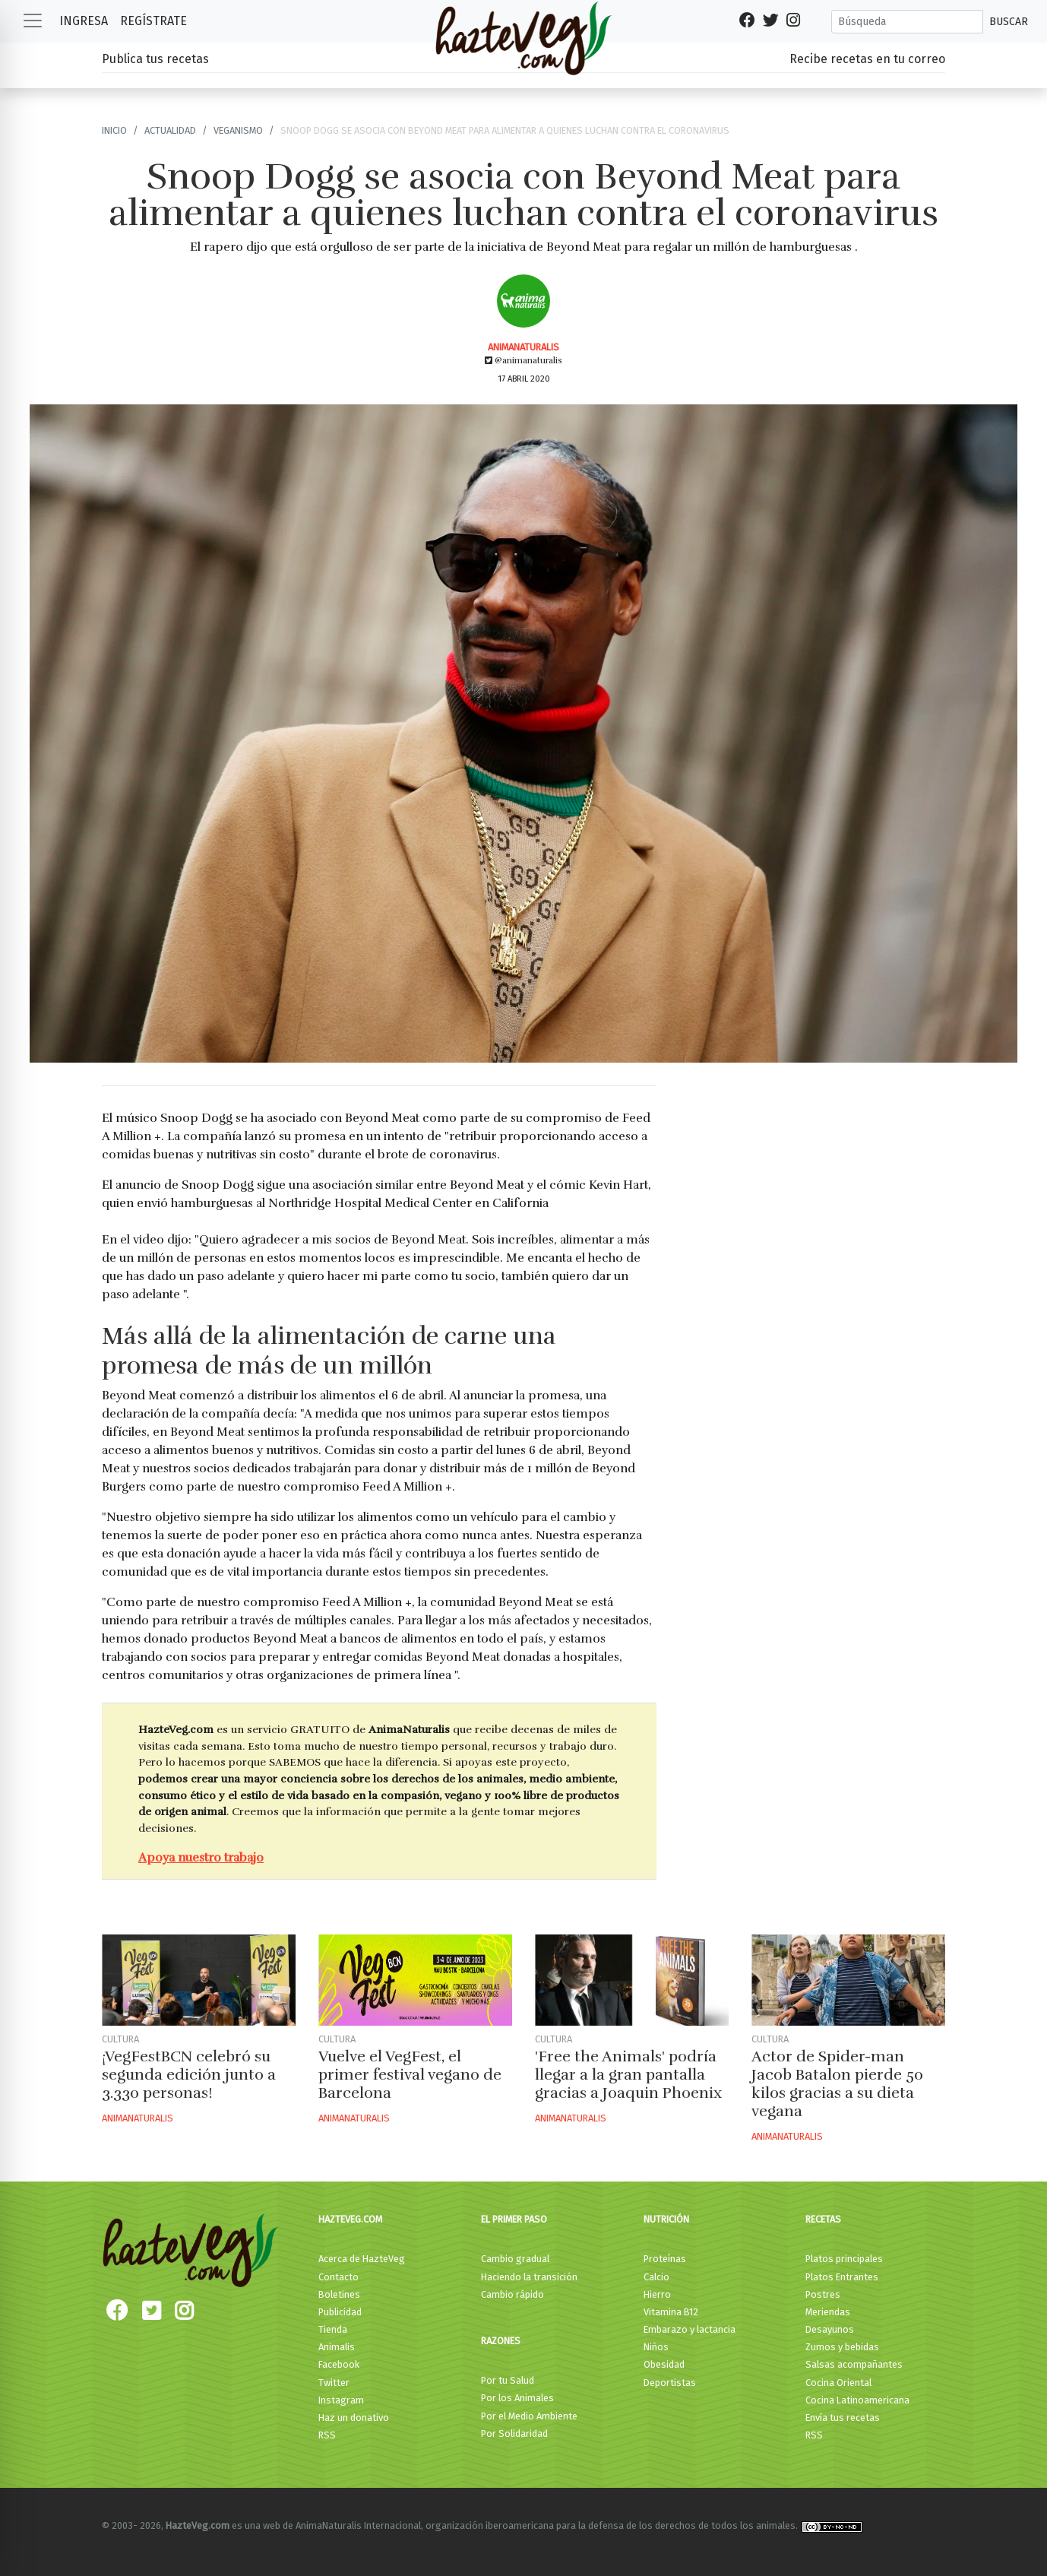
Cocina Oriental (838, 2382)
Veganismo (238, 130)
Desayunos (829, 2329)
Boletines (339, 2294)
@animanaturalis (523, 360)
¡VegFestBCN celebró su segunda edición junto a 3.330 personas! (189, 2074)
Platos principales (844, 2258)
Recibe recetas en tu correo (867, 59)
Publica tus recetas (155, 59)
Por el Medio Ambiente (529, 2416)
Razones (500, 2340)
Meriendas (827, 2312)
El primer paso (514, 2219)
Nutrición (666, 2219)
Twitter (334, 2382)
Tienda (332, 2329)
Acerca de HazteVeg (361, 2258)
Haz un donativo (353, 2417)
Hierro (657, 2294)
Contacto (338, 2277)
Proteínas (665, 2258)
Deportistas (670, 2382)
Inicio (114, 130)
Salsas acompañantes (854, 2364)
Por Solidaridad (514, 2433)
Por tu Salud (507, 2380)
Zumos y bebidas (842, 2347)
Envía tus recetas (842, 2417)
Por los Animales (517, 2397)
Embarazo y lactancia (689, 2329)
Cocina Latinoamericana (857, 2400)
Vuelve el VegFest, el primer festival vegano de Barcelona (409, 2074)
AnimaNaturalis (523, 347)
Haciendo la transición (529, 2277)
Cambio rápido (512, 2294)
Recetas (823, 2219)
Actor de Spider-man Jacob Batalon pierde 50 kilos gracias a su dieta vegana (837, 2084)
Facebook (338, 2364)
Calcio (656, 2277)
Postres (822, 2294)
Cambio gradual (515, 2258)
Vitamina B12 (671, 2312)
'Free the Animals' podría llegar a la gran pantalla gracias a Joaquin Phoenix (628, 2074)
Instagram (341, 2400)
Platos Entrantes (841, 2277)
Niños (656, 2347)
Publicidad (340, 2312)
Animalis (336, 2347)
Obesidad (664, 2364)
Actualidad (170, 130)
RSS (327, 2435)
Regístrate (153, 21)
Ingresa (83, 21)
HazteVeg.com (350, 2219)
